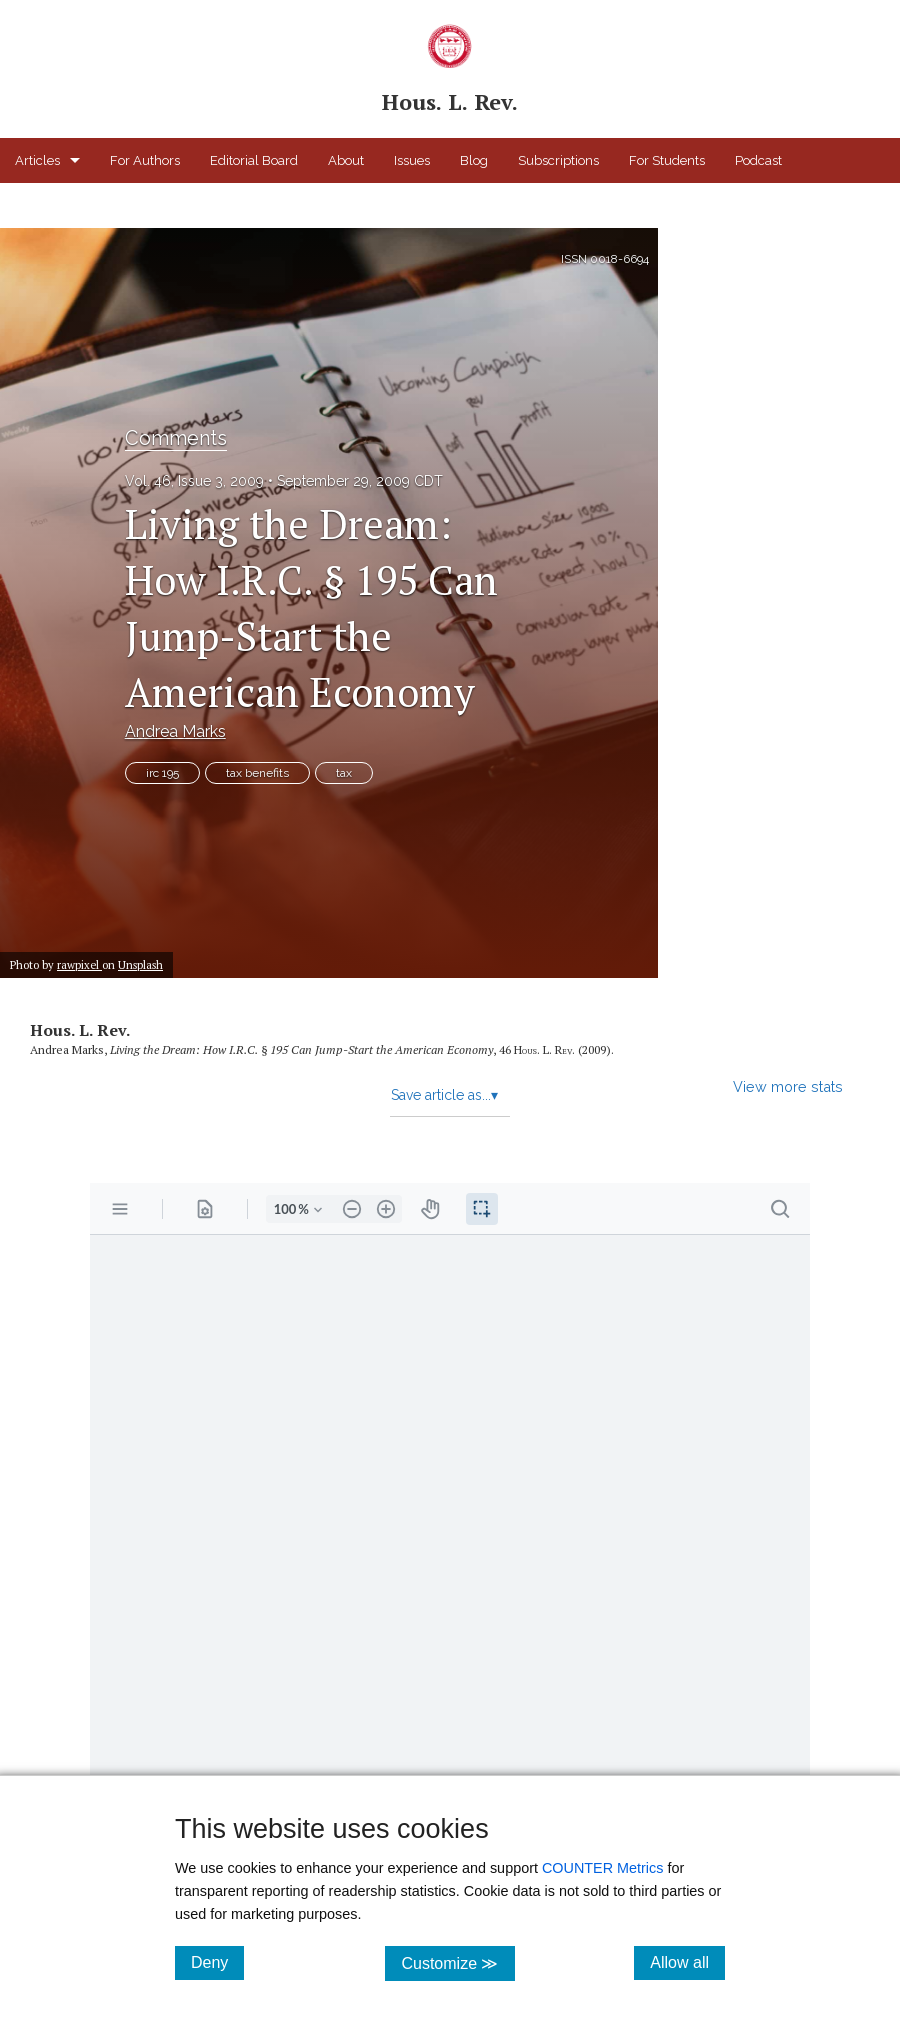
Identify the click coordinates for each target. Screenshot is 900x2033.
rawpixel (79, 964)
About (346, 160)
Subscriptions (558, 160)
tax (344, 773)
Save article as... (444, 1095)
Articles (37, 160)
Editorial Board (254, 160)
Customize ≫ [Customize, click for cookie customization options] (457, 1962)
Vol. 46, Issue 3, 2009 (194, 481)
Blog (474, 160)
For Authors (145, 160)
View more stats (788, 1086)
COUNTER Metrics (603, 1868)
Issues (412, 160)
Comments (176, 438)
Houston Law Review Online (98, 205)
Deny (217, 1962)
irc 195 (162, 773)
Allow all (687, 1962)
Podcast (758, 160)
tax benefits (257, 773)
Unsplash (140, 964)
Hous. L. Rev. (80, 1030)
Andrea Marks (175, 731)
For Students (667, 160)
